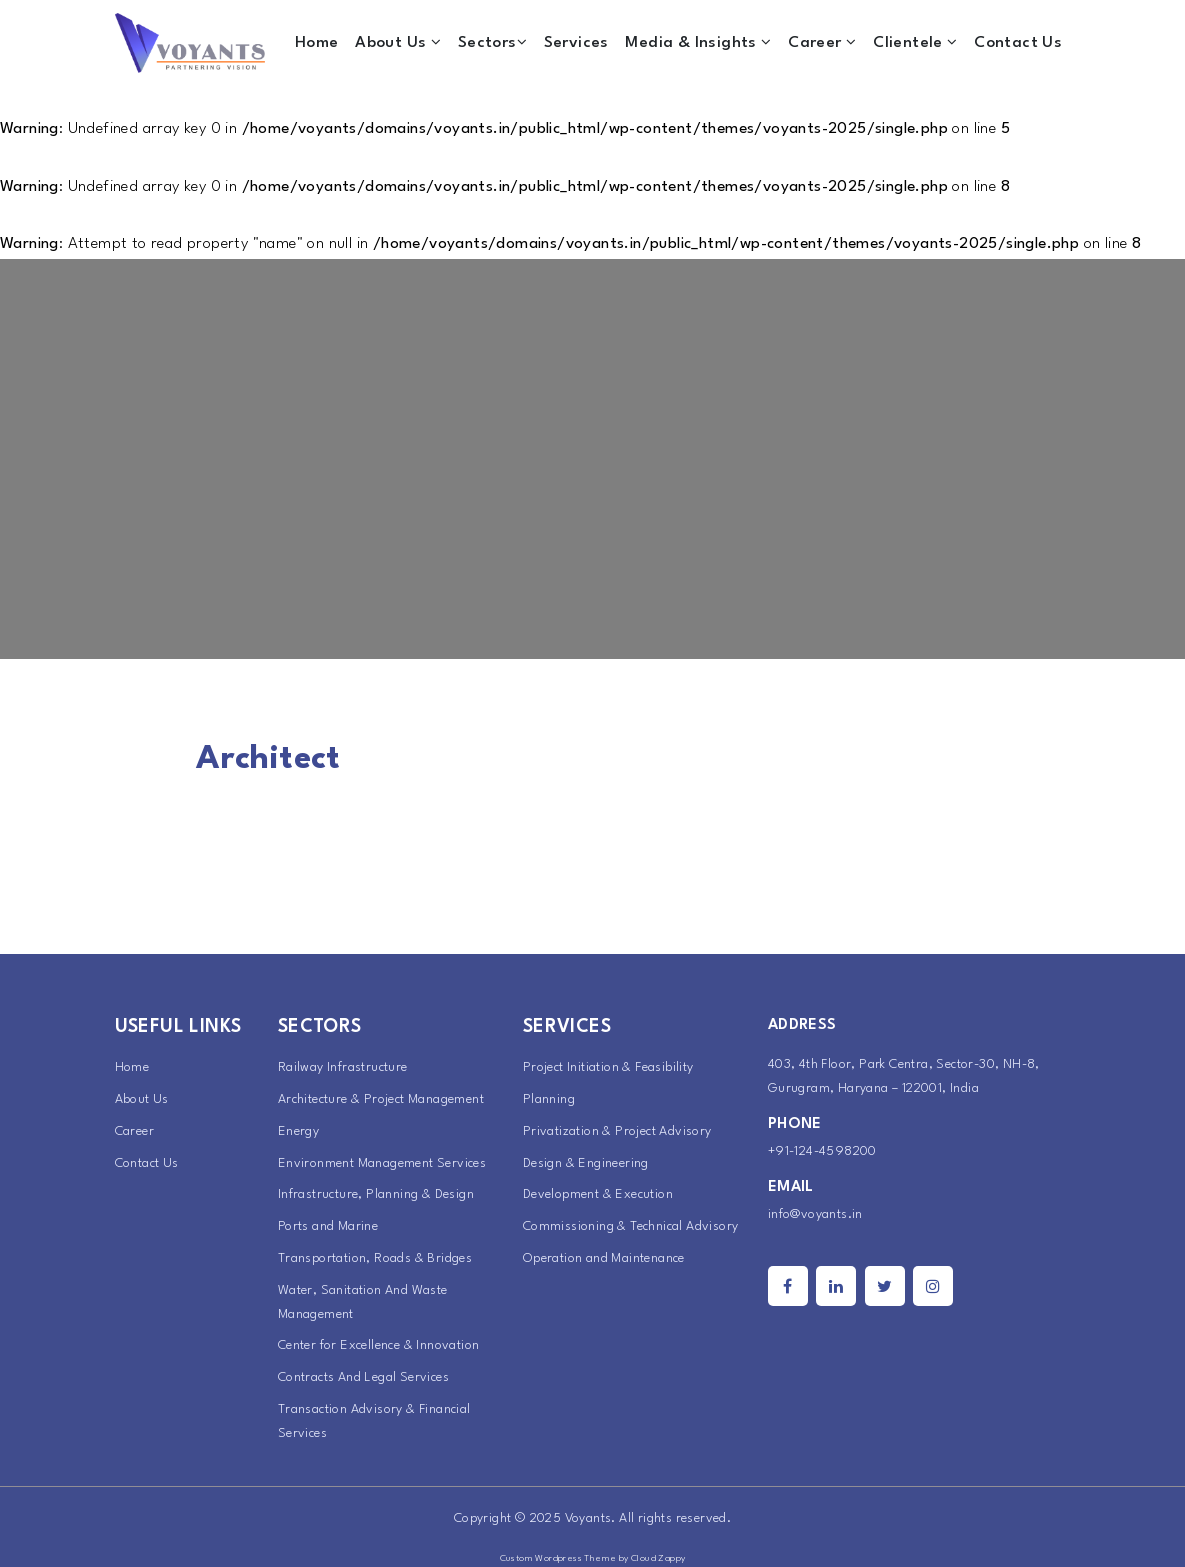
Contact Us (1018, 43)
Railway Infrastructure (343, 1067)
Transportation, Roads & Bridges (375, 1258)
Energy (298, 1131)
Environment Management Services (382, 1163)
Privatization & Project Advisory (617, 1131)
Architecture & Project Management (381, 1099)
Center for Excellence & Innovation (379, 1345)
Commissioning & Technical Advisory (631, 1226)
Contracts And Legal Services (363, 1377)
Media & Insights (698, 42)
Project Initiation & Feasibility (608, 1067)
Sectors (492, 42)
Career (822, 42)
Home (317, 43)
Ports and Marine (328, 1226)
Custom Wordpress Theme (558, 1558)
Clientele (915, 42)
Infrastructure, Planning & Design (376, 1194)
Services (576, 43)
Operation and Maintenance (604, 1258)
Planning (549, 1099)
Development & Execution (598, 1194)
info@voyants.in (815, 1214)
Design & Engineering (586, 1163)
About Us (398, 42)
